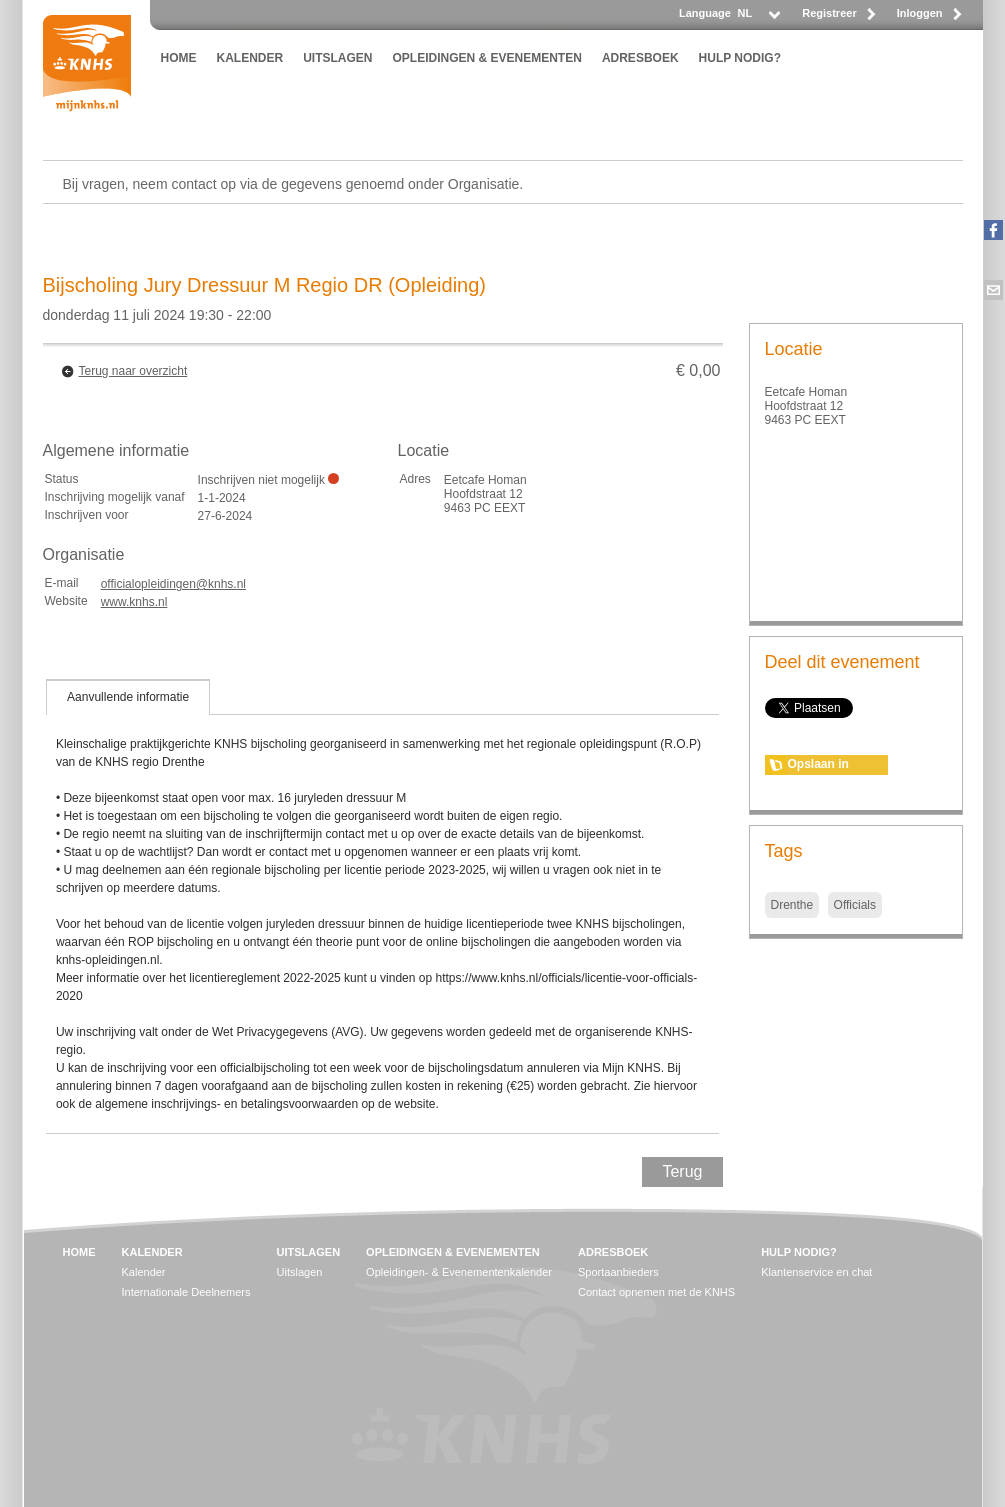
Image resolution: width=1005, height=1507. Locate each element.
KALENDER (250, 58)
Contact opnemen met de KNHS (656, 1292)
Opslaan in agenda (818, 766)
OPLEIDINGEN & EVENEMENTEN (487, 58)
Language (705, 13)
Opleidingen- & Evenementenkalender (459, 1272)
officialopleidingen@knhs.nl (173, 584)
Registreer (829, 13)
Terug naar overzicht (133, 371)
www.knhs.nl (134, 602)
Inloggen (920, 13)
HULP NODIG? (740, 58)
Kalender (144, 1272)
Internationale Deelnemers (186, 1292)
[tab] (128, 697)
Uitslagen (300, 1272)
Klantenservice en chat (816, 1272)
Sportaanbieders (618, 1272)
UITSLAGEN (337, 58)
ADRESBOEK (640, 58)
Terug (682, 1171)
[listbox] (758, 18)
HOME (179, 58)
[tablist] (383, 906)
